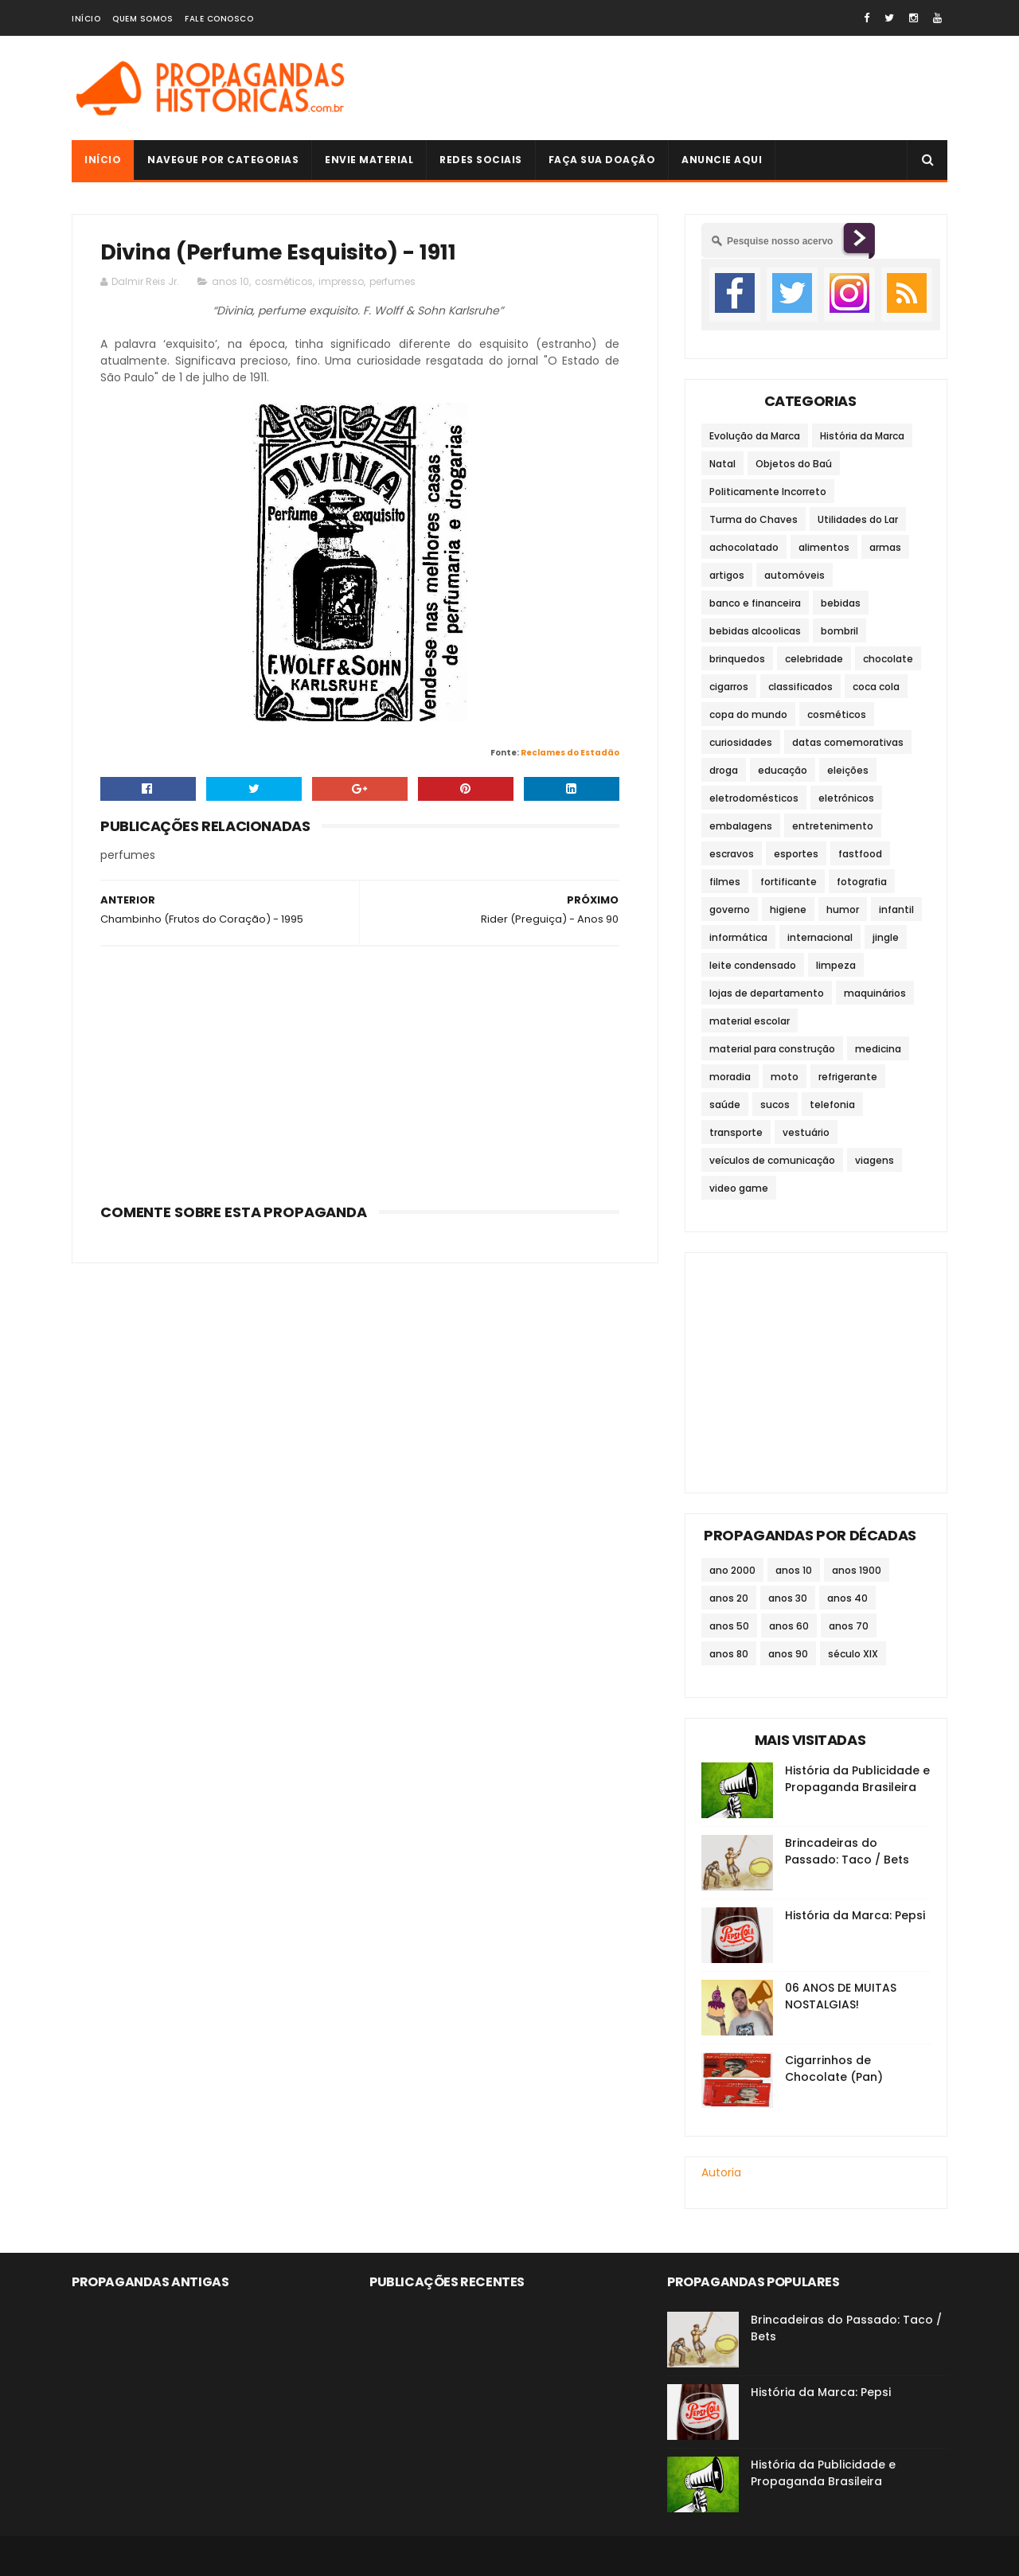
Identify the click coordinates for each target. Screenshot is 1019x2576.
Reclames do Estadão (570, 753)
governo (729, 909)
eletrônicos (846, 798)
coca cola (876, 686)
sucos (775, 1104)
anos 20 (728, 1598)
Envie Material (369, 159)
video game (738, 1188)
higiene (788, 909)
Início (86, 19)
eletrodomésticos (753, 798)
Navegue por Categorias (223, 159)
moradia (730, 1076)
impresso (341, 281)
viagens (874, 1160)
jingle (886, 937)
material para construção (772, 1049)
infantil (896, 909)
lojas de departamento (766, 993)
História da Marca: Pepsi (855, 1915)
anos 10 (230, 281)
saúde (724, 1104)
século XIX (853, 1654)
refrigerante (847, 1076)
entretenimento (832, 826)
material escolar (749, 1021)
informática (738, 937)
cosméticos (284, 281)
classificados (800, 686)
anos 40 (847, 1598)
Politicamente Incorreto (767, 491)
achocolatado (744, 547)
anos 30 (787, 1598)
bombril (839, 631)
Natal (722, 463)
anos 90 (788, 1654)
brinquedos (737, 658)
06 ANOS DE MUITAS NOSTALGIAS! (840, 1996)
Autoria (721, 2172)
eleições (848, 770)
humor (842, 909)
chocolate (888, 658)
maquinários (875, 993)
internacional (820, 937)
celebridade (814, 658)
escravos (731, 854)
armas (885, 547)
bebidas (841, 603)
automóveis (794, 575)
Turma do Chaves (753, 519)
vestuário (806, 1132)
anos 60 (789, 1626)
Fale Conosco (219, 19)
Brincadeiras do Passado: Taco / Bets (847, 1851)
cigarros (728, 686)
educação (782, 770)
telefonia (832, 1104)
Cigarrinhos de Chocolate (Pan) (834, 2068)
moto (784, 1076)
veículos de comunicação (772, 1160)
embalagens (740, 826)
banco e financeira (755, 603)
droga (723, 770)
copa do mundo (748, 714)
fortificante (788, 881)
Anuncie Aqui (721, 159)
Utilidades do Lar (858, 519)
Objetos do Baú (793, 463)
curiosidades (740, 742)
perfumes (392, 281)
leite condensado (752, 965)
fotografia (862, 881)
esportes (796, 854)
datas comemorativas (848, 742)
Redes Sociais (480, 159)
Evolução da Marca (754, 436)
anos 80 (728, 1654)
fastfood (860, 854)
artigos (726, 575)
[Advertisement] (657, 88)
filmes (724, 881)
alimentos (823, 547)
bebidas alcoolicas (755, 631)
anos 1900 (856, 1570)
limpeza (836, 965)
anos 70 (849, 1626)
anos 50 (729, 1626)
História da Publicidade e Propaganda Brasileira (857, 1778)
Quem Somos (142, 19)
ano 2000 (732, 1570)
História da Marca (862, 436)
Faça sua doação (602, 159)
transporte (736, 1132)
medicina (878, 1049)
